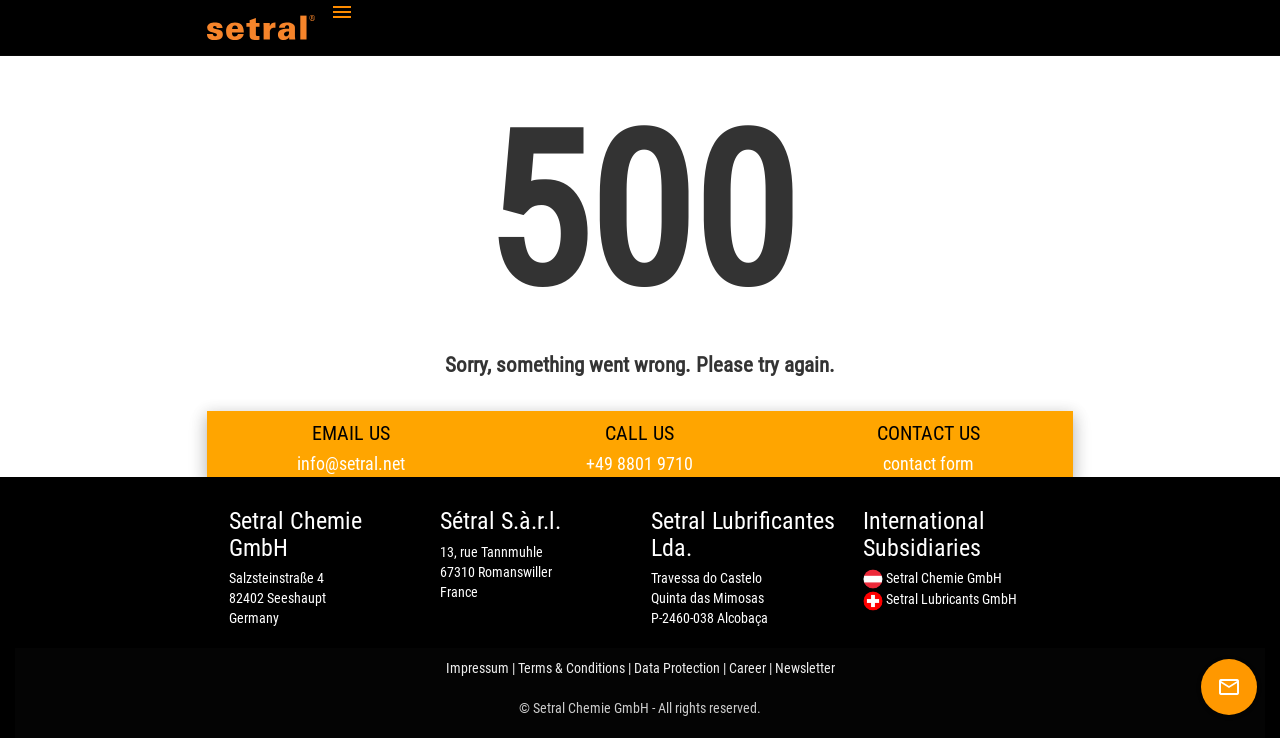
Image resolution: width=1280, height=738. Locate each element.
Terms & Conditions (571, 668)
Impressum (477, 668)
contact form (928, 463)
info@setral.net (351, 463)
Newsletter (805, 668)
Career (747, 668)
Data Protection (677, 668)
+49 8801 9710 (639, 463)
